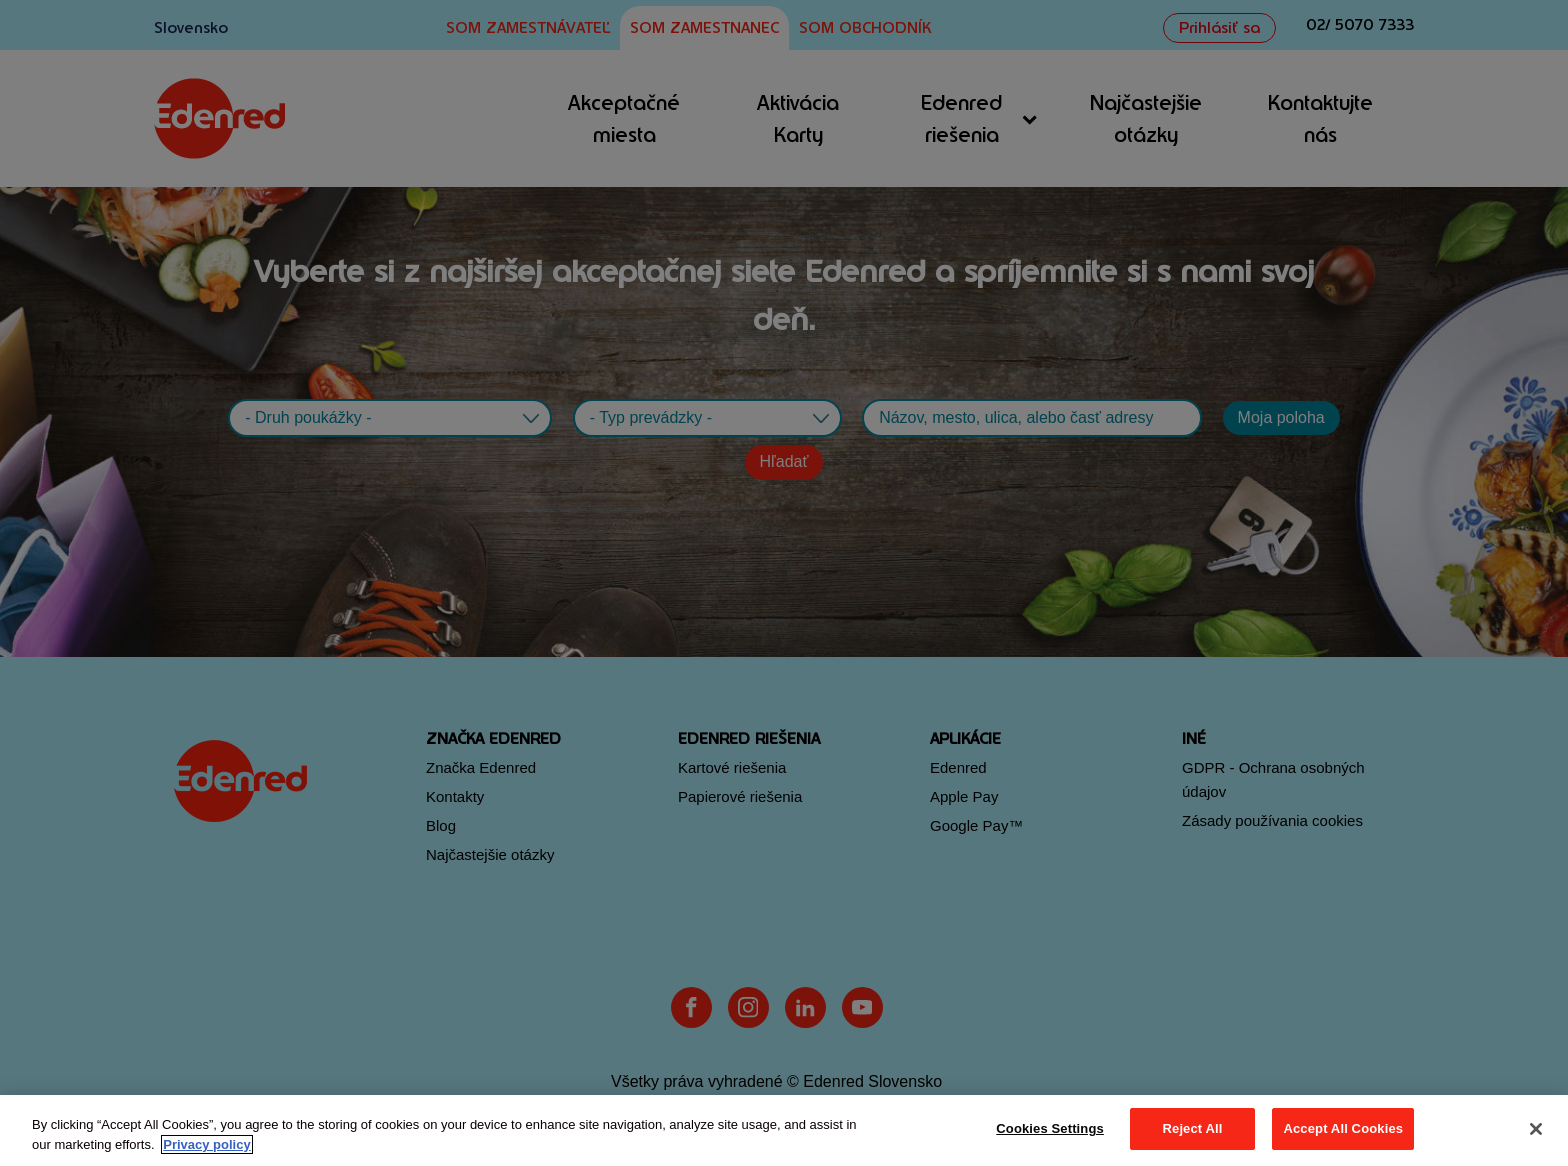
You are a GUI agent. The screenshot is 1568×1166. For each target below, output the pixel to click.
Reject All (1193, 1128)
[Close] (1536, 1129)
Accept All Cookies (1343, 1128)
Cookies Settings (1050, 1128)
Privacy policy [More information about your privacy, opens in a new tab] (206, 1144)
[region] (784, 1130)
